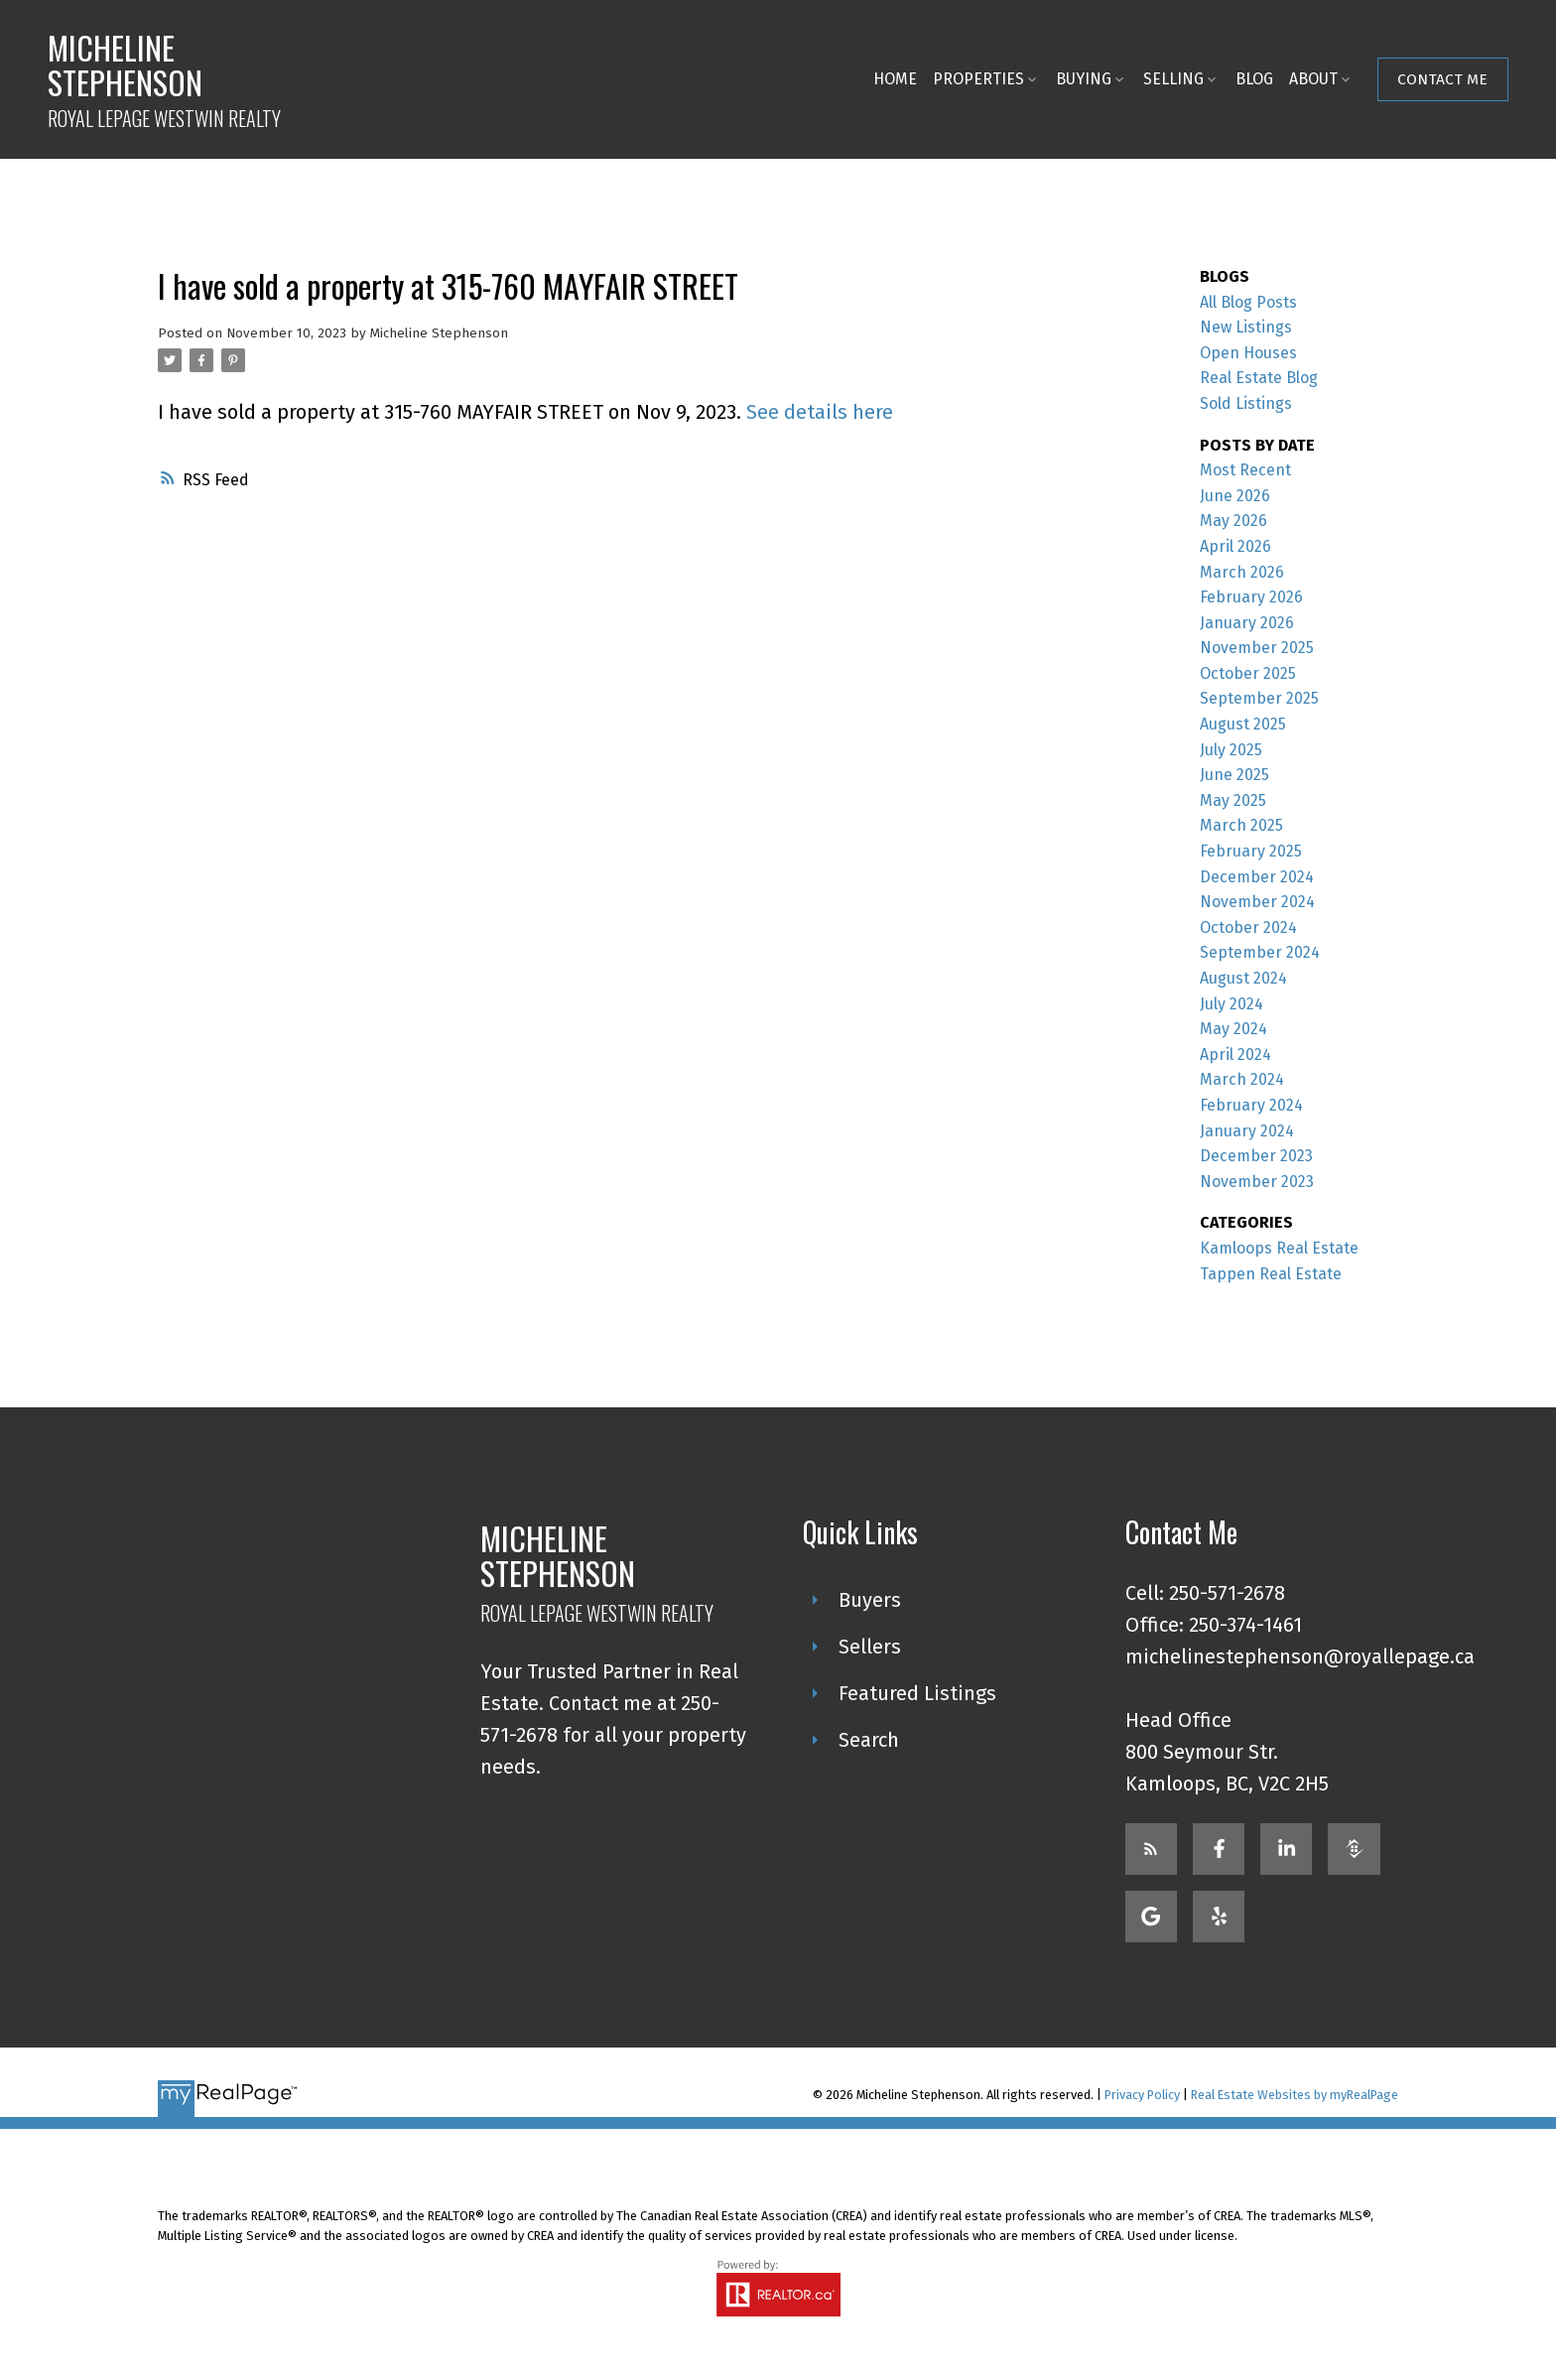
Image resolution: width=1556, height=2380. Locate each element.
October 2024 (1248, 927)
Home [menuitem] (893, 78)
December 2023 (1256, 1155)
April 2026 (1235, 546)
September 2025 (1259, 698)
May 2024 (1233, 1028)
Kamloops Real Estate (1279, 1248)
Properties (976, 78)
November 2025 (1257, 647)
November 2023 (1257, 1181)
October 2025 (1248, 673)
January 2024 (1247, 1131)
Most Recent (1245, 470)
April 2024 (1235, 1054)
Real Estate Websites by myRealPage (1294, 2095)
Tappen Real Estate (1271, 1273)
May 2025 (1233, 800)
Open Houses (1248, 352)
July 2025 (1231, 749)
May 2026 (1233, 520)
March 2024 (1242, 1079)
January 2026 (1247, 622)
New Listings (1246, 327)
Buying (1081, 78)
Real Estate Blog (1259, 377)
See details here (819, 412)
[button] (1440, 80)
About (1311, 78)
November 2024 (1257, 901)
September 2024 (1260, 952)
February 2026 (1251, 597)
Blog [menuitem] (1252, 78)
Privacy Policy (1142, 2095)
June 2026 (1235, 495)
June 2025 (1234, 774)
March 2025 (1241, 825)
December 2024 (1257, 876)
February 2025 (1251, 851)
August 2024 (1243, 978)
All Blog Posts (1248, 302)
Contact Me (1441, 78)
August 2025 (1243, 724)
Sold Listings (1246, 403)
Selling (1171, 78)
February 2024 (1251, 1105)
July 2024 (1231, 1003)
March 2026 (1242, 572)
